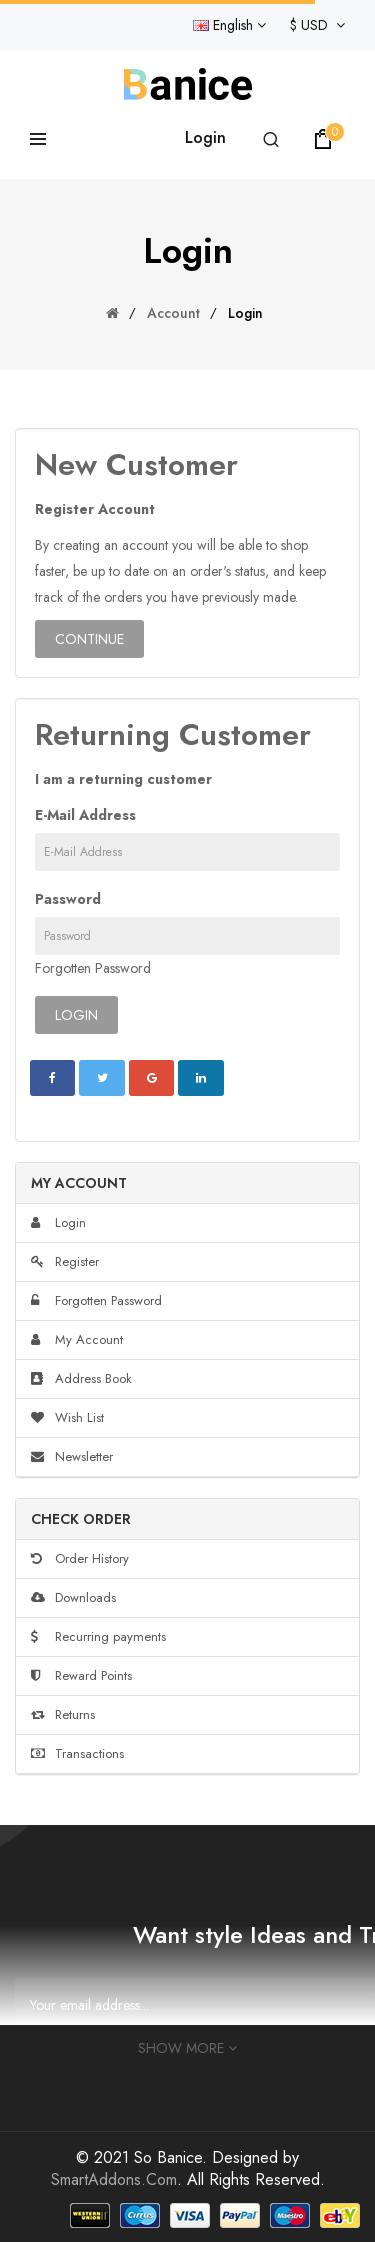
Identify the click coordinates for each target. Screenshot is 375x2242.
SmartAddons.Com (114, 2179)
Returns (63, 1714)
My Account (77, 1339)
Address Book (81, 1378)
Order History (80, 1558)
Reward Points (81, 1675)
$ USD (317, 25)
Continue (89, 639)
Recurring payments (98, 1636)
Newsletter (72, 1456)
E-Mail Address (85, 815)
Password (68, 899)
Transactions (77, 1753)
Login (205, 137)
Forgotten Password (93, 968)
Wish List (67, 1417)
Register (65, 1261)
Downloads (73, 1597)
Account (173, 313)
